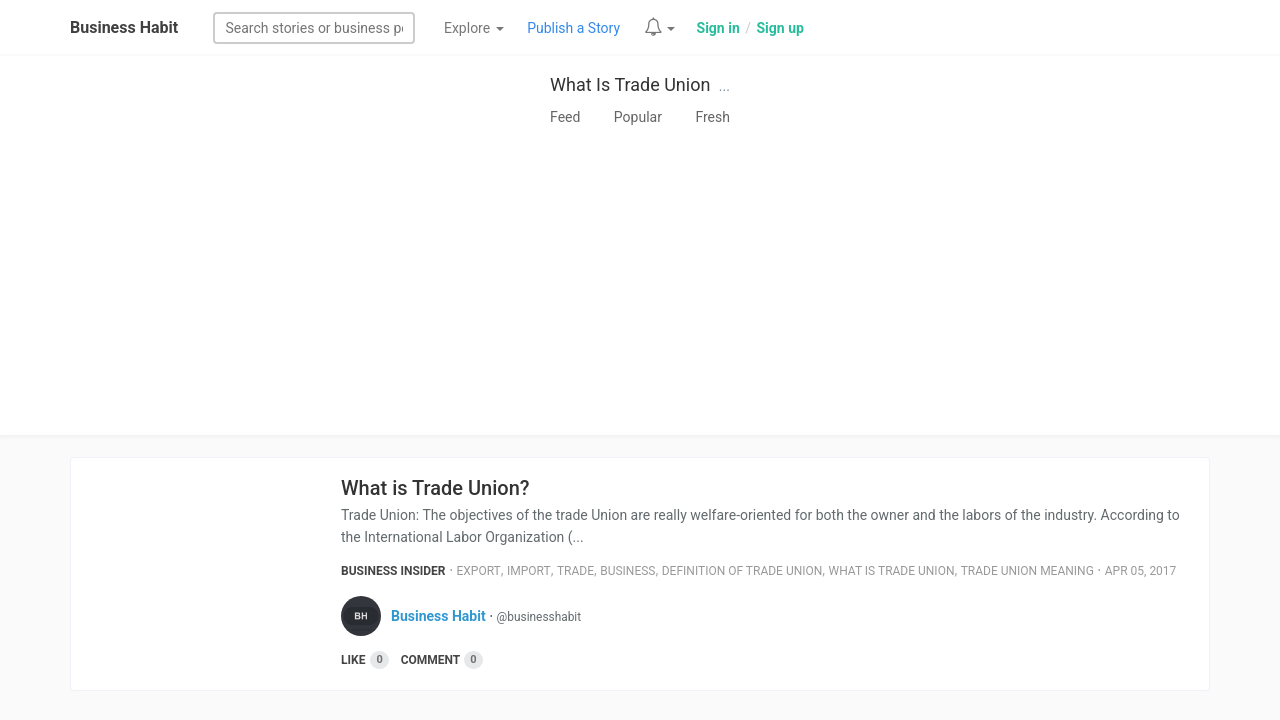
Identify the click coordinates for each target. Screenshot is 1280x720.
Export (479, 571)
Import (529, 571)
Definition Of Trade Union (742, 571)
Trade (575, 571)
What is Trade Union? (435, 488)
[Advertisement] (640, 285)
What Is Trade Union (630, 84)
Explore (474, 28)
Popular (638, 117)
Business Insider (393, 571)
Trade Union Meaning (1027, 571)
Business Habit (124, 27)
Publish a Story (573, 28)
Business (627, 571)
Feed (565, 117)
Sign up (779, 28)
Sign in (718, 28)
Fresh (712, 117)
